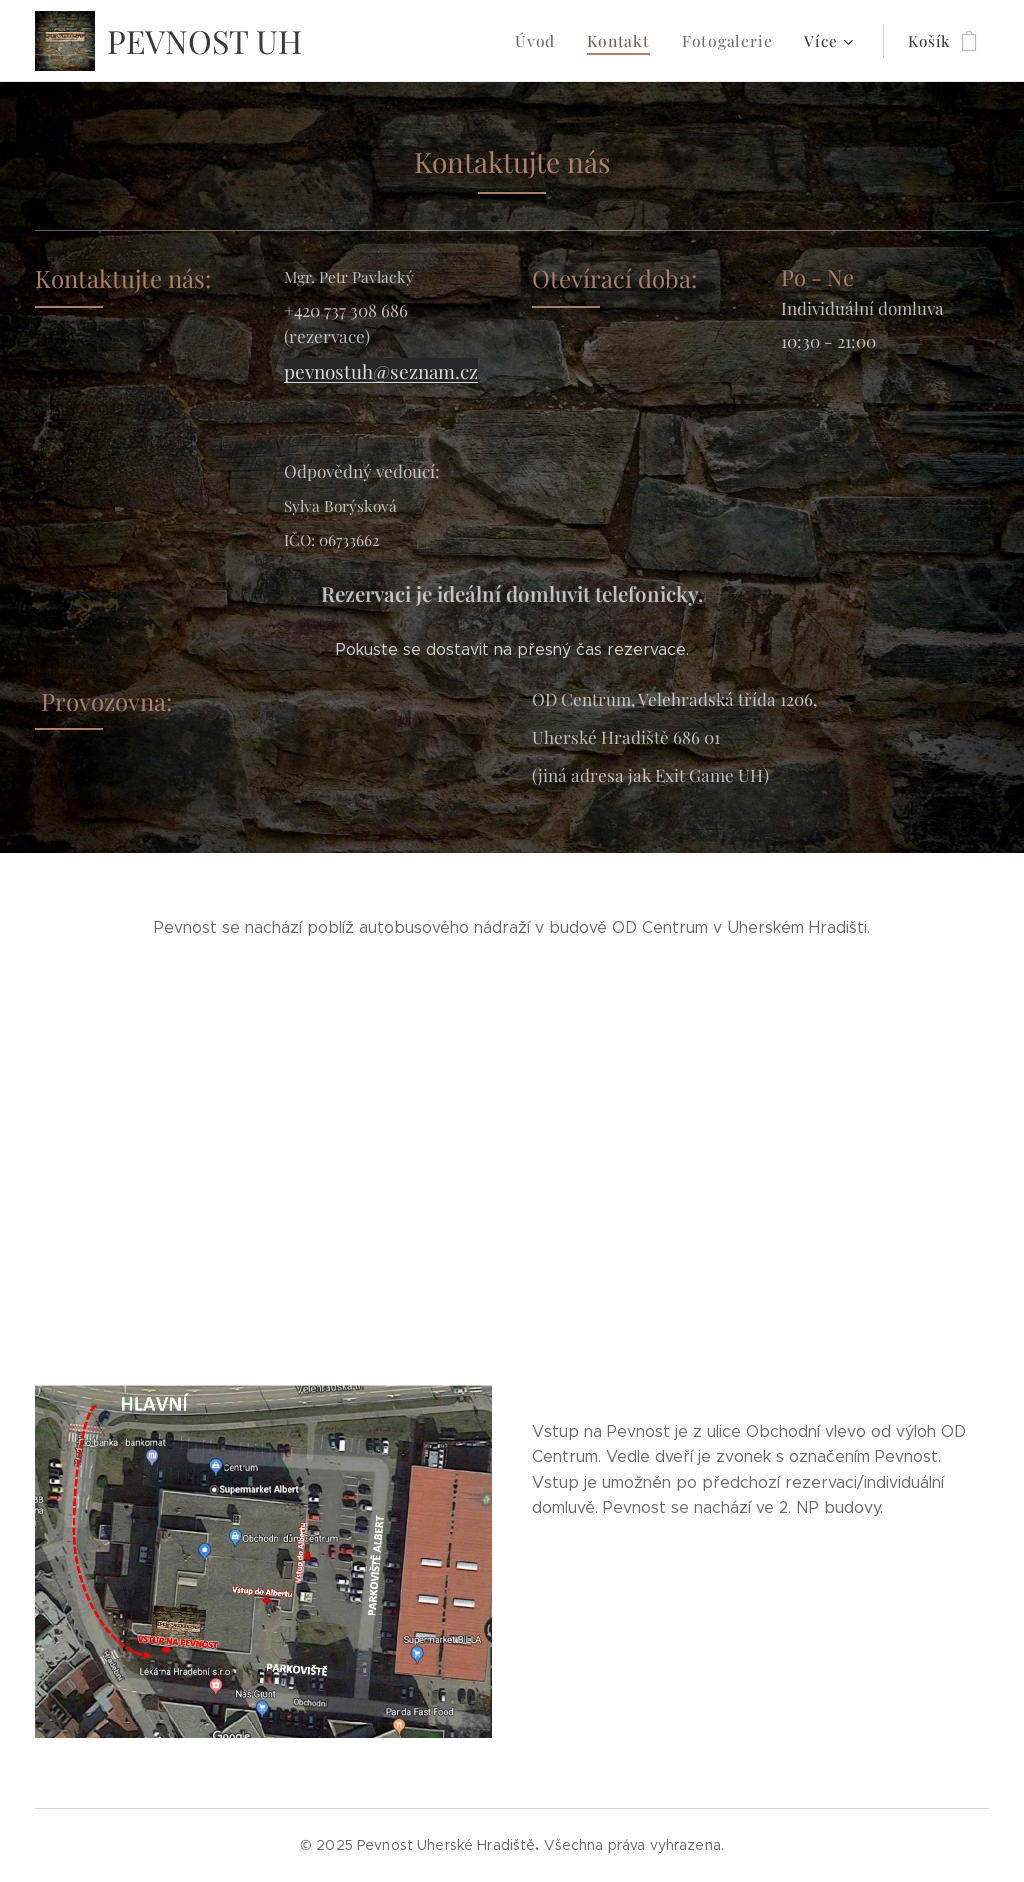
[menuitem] (371, 41)
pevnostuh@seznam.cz (381, 372)
